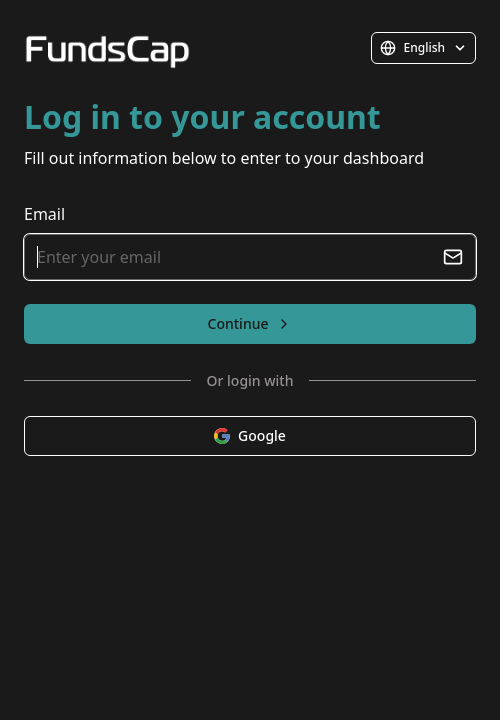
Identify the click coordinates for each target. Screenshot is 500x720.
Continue (250, 323)
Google (250, 435)
